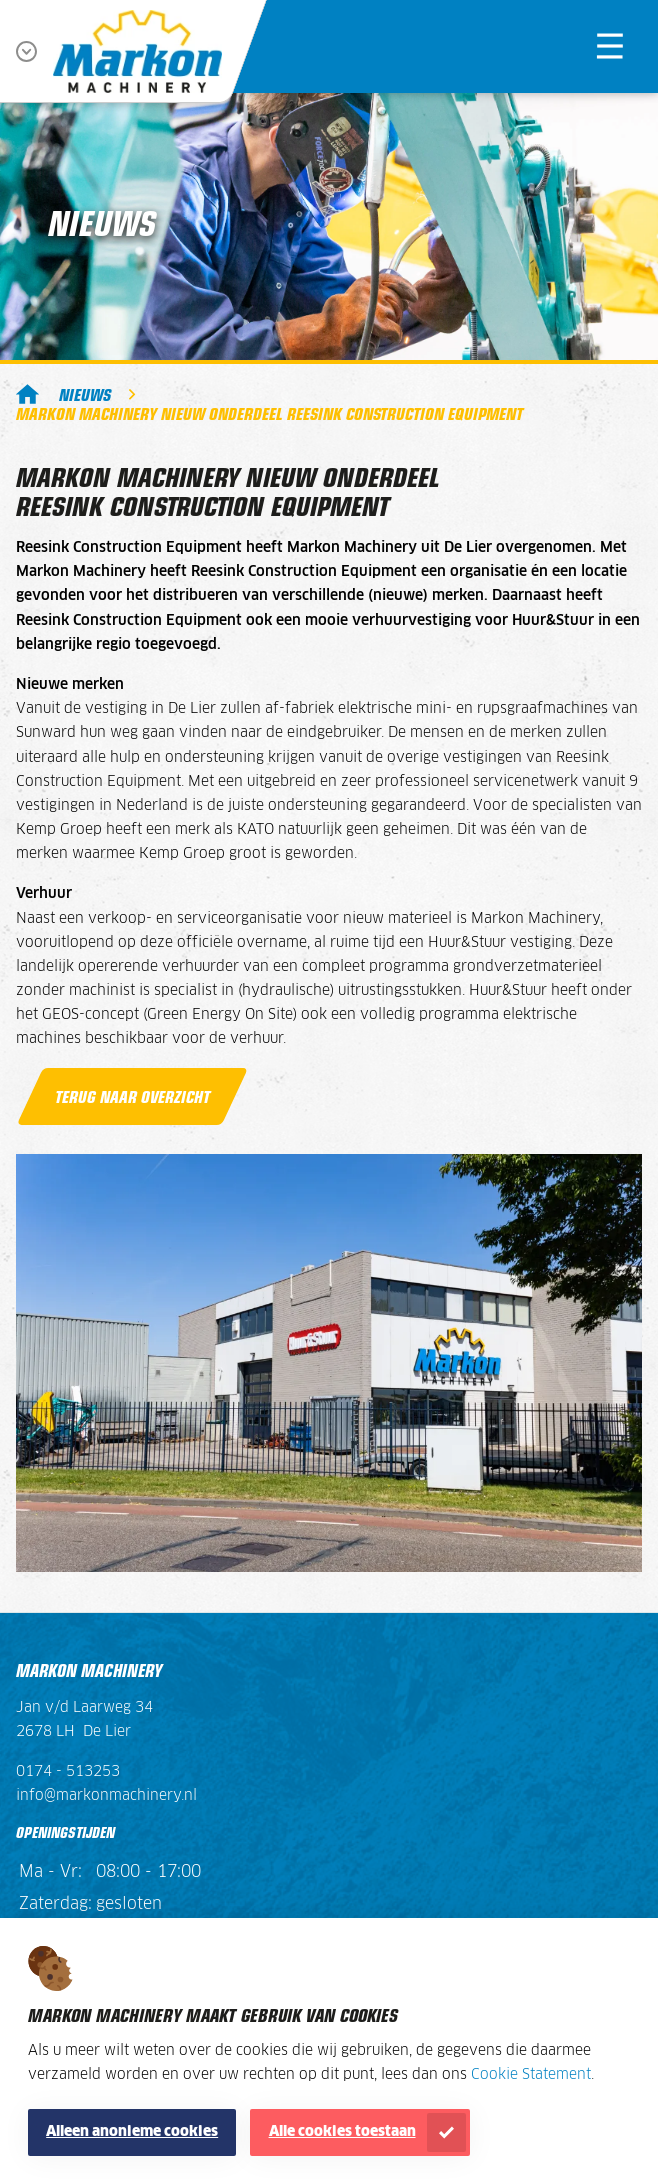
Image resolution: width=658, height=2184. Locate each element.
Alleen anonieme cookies (132, 2132)
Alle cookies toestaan (342, 2132)
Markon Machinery (27, 394)
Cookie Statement (531, 2075)
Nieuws (85, 394)
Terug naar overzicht (132, 1096)
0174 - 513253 (68, 1772)
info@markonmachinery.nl (106, 1796)
